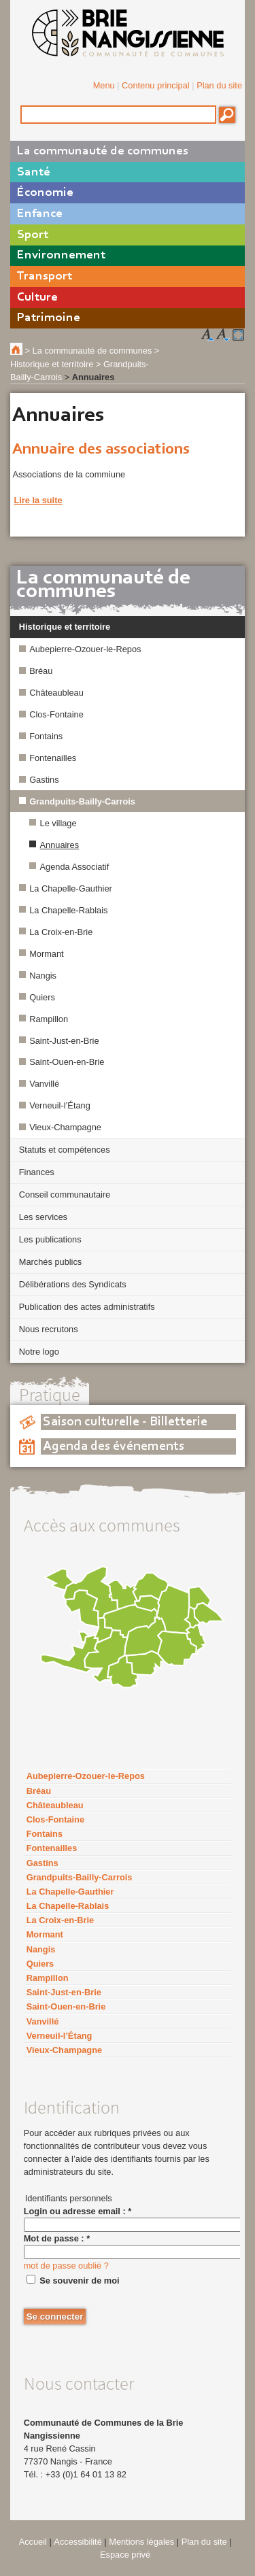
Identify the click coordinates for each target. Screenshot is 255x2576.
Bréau (40, 671)
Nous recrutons (48, 1329)
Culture (37, 297)
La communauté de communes (102, 151)
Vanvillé (44, 1084)
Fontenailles (52, 758)
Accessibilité (77, 2542)
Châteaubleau (56, 693)
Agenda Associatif (74, 867)
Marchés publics (50, 1262)
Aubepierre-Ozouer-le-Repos (85, 649)
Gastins (43, 780)
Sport (32, 234)
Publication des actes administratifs (87, 1307)
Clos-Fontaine (56, 714)
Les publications (50, 1239)
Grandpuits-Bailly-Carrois (82, 801)
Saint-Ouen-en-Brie (66, 1062)
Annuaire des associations (101, 450)
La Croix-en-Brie (60, 932)
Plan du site (219, 85)
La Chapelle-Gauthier (70, 888)
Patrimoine (48, 317)
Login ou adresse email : (78, 2211)
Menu (104, 85)
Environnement (61, 255)
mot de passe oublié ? (66, 2265)
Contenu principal (156, 85)
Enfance (40, 213)
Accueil (33, 2542)
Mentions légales (141, 2542)
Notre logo (39, 1351)
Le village (58, 823)
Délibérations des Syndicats (72, 1284)
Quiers (42, 997)
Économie (45, 192)
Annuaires (60, 845)
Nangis (42, 975)
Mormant (46, 954)
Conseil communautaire (64, 1194)
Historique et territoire (64, 627)
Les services (43, 1217)
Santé (33, 172)
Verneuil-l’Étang (59, 1105)
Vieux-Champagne (65, 1127)
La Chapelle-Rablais (68, 910)
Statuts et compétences (64, 1150)
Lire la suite (38, 500)
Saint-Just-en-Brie (64, 1041)
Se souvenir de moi (79, 2280)
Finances (36, 1172)
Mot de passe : (57, 2238)
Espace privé (125, 2554)
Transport (44, 276)
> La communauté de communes (88, 350)
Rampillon (48, 1019)
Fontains (46, 736)
